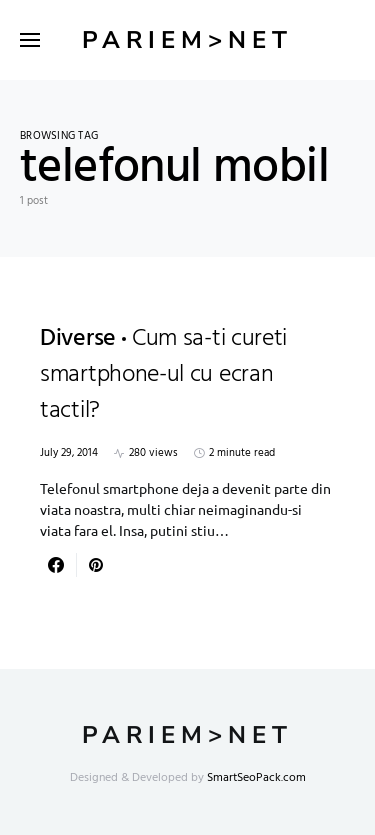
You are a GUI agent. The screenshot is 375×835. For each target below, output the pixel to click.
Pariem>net (187, 40)
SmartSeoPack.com (256, 778)
